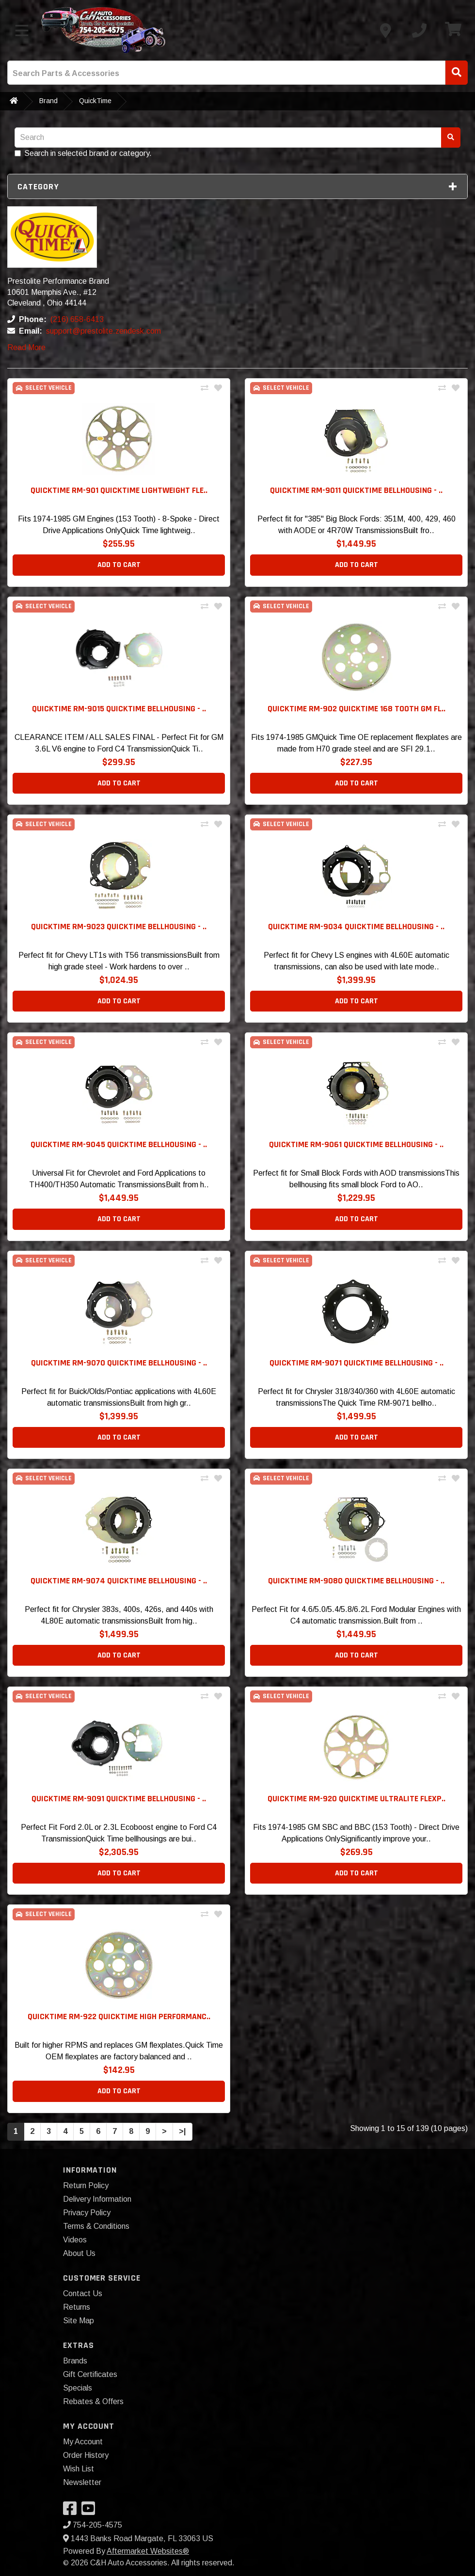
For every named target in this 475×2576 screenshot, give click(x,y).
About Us (79, 2253)
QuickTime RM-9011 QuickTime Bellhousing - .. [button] (356, 490)
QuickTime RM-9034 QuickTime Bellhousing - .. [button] (356, 926)
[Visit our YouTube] (90, 2511)
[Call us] (419, 30)
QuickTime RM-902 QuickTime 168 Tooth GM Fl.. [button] (356, 708)
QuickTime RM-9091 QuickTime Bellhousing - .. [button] (119, 1798)
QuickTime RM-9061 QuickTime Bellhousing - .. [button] (356, 1144)
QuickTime (95, 101)
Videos (75, 2240)
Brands (75, 2361)
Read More (26, 347)
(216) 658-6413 (77, 319)
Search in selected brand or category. (83, 153)
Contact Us (82, 2293)
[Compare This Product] (204, 388)
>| (182, 2131)
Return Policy (86, 2185)
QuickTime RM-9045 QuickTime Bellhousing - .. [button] (119, 1144)
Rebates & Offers (93, 2401)
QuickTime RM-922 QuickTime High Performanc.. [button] (119, 2016)
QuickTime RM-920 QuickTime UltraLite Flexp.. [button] (356, 1798)
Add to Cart (119, 565)
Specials (77, 2388)
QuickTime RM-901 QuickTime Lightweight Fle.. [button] (119, 490)
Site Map (78, 2320)
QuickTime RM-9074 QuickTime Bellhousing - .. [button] (119, 1580)
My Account (83, 2442)
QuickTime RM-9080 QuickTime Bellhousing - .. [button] (356, 1580)
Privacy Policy (87, 2212)
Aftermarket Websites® (148, 2551)
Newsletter (82, 2482)
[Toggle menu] (21, 30)
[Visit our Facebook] (72, 2511)
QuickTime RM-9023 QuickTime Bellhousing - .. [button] (118, 926)
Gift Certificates (90, 2374)
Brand (48, 101)
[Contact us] (385, 30)
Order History (86, 2455)
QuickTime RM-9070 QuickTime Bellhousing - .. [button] (119, 1362)
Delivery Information (97, 2199)
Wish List (78, 2469)
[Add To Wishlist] (218, 388)
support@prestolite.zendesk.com (103, 331)
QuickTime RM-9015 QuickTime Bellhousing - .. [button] (119, 708)
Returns (76, 2307)
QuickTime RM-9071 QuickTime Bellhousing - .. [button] (356, 1362)
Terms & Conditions (96, 2226)
